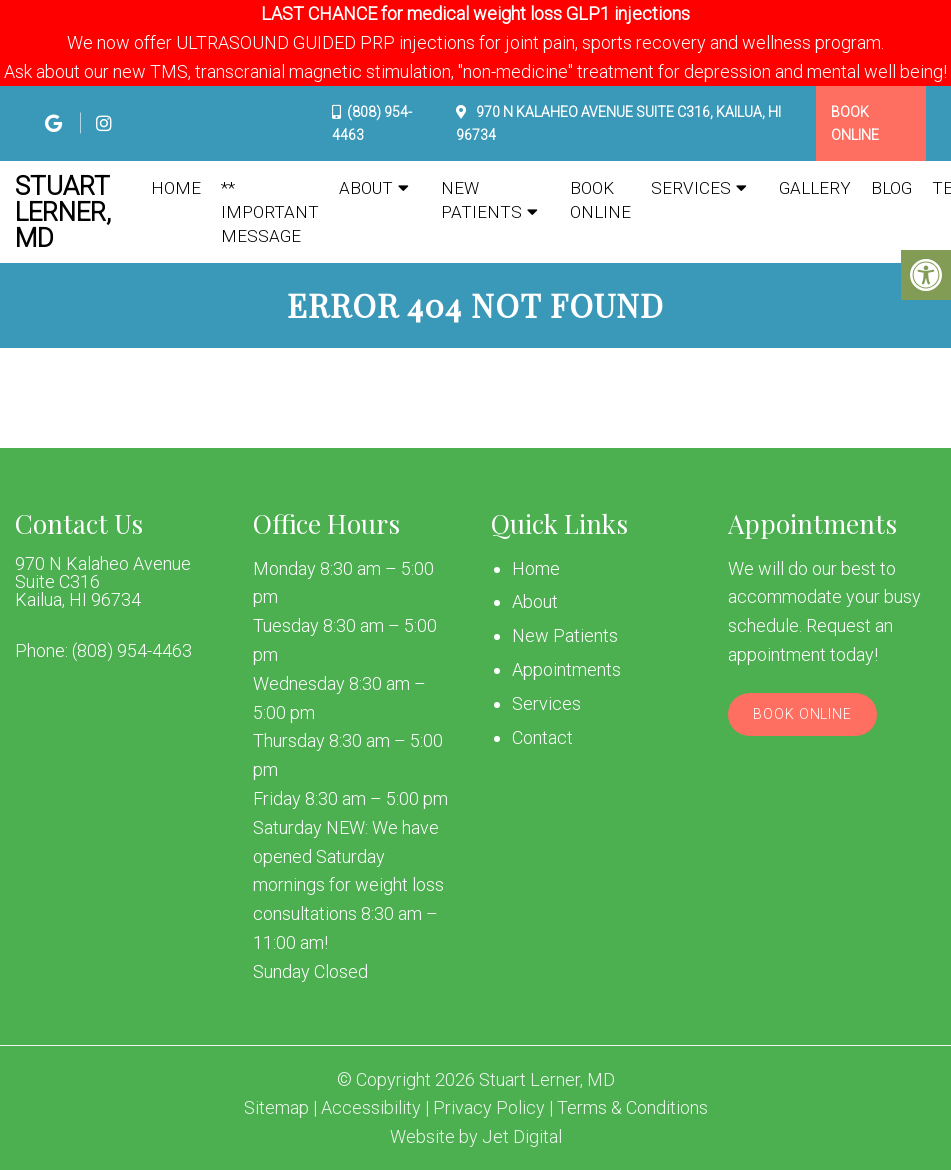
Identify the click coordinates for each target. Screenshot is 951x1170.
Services (691, 188)
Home (176, 188)
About (366, 188)
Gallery (815, 188)
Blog (891, 188)
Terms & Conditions (632, 1108)
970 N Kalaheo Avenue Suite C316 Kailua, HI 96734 (103, 582)
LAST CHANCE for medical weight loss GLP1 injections (475, 13)
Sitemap (276, 1108)
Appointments (566, 669)
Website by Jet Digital (476, 1137)
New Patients (481, 200)
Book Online (855, 123)
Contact (542, 737)
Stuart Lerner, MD (63, 212)
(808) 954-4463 (132, 651)
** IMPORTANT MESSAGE (270, 212)
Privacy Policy (489, 1108)
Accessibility (371, 1108)
